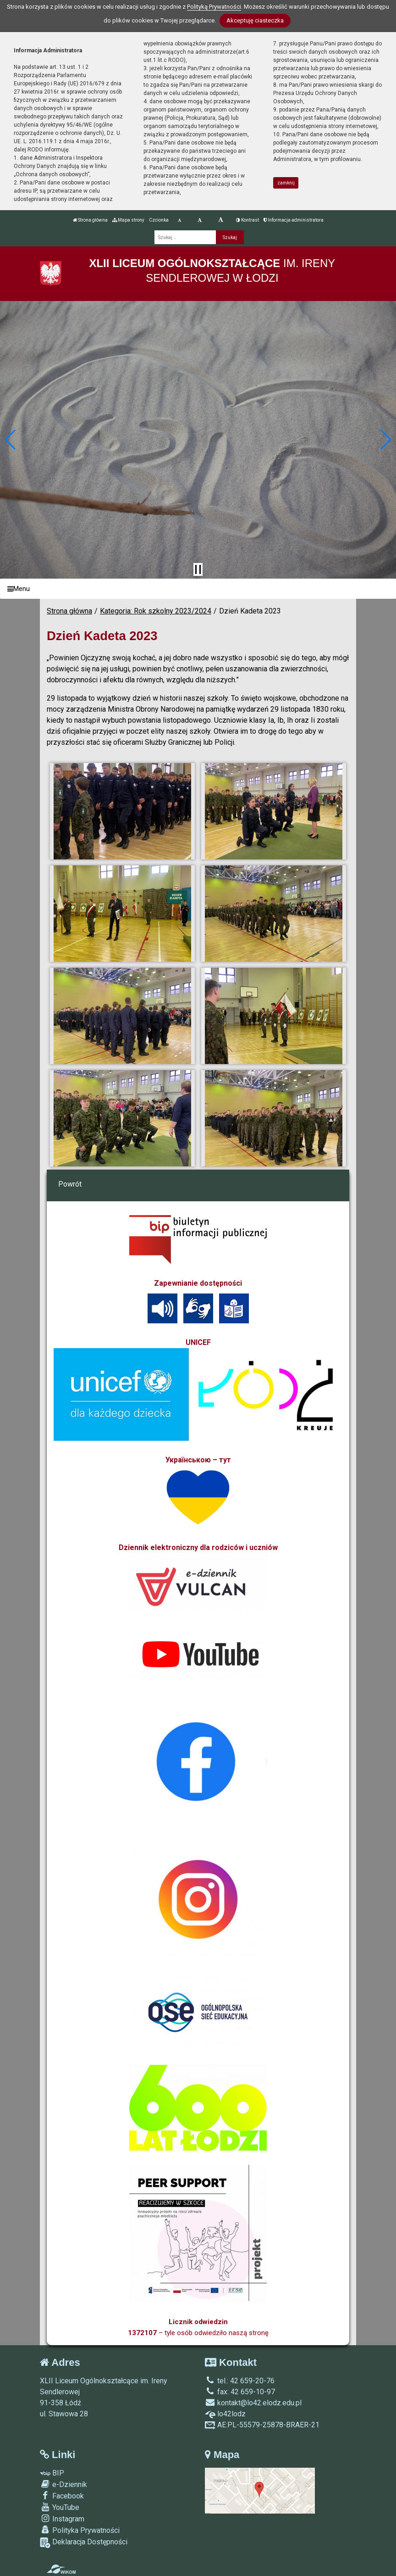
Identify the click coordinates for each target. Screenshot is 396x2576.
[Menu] (198, 589)
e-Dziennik (63, 2484)
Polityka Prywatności (80, 2530)
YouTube (59, 2507)
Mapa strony (128, 220)
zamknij (286, 182)
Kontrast (247, 220)
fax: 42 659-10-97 (240, 2391)
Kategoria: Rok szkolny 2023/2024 (155, 611)
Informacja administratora (294, 220)
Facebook (62, 2495)
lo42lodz (225, 2413)
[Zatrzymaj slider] (198, 569)
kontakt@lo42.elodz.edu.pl (253, 2402)
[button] (11, 439)
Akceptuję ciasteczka (255, 20)
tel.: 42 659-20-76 (240, 2380)
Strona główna (90, 220)
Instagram (62, 2518)
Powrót (70, 1184)
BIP (52, 2473)
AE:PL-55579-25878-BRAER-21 (262, 2424)
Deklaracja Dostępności (83, 2542)
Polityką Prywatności (214, 6)
